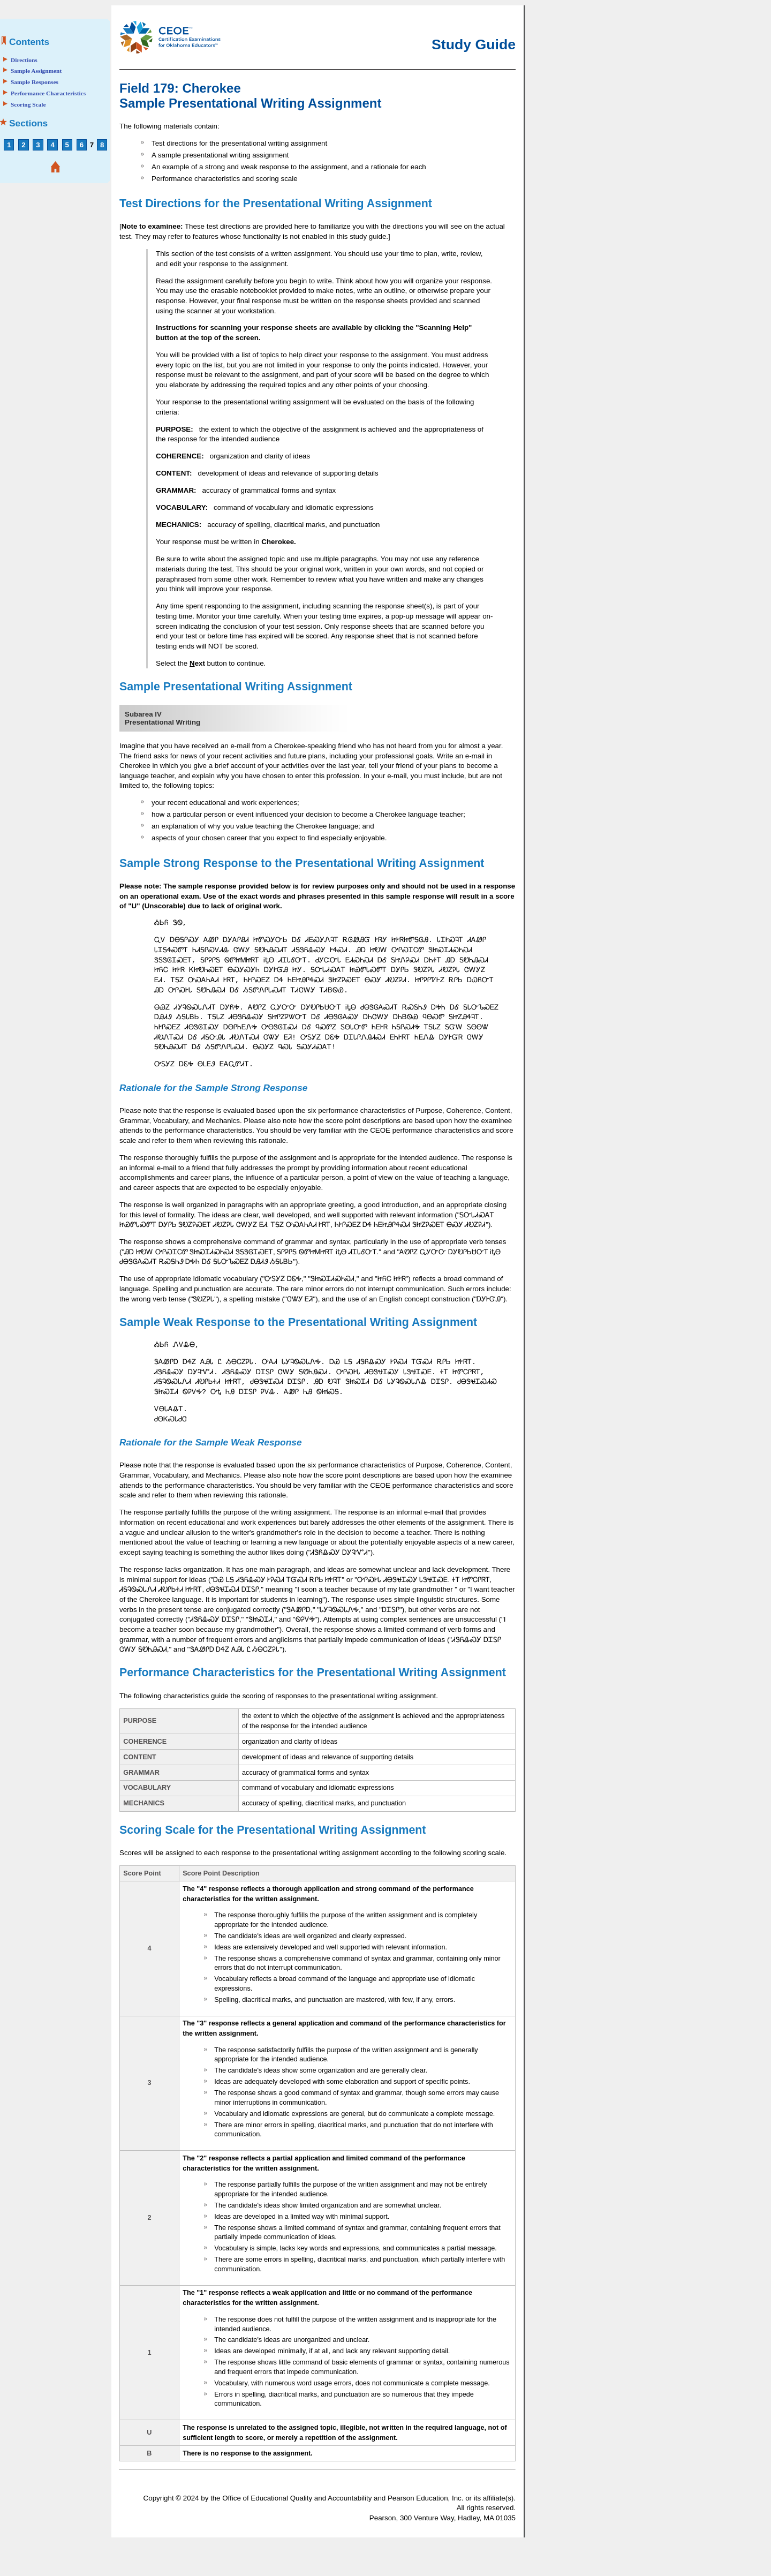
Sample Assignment (36, 70)
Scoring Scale (28, 104)
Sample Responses (34, 82)
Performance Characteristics (48, 93)
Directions (24, 60)
